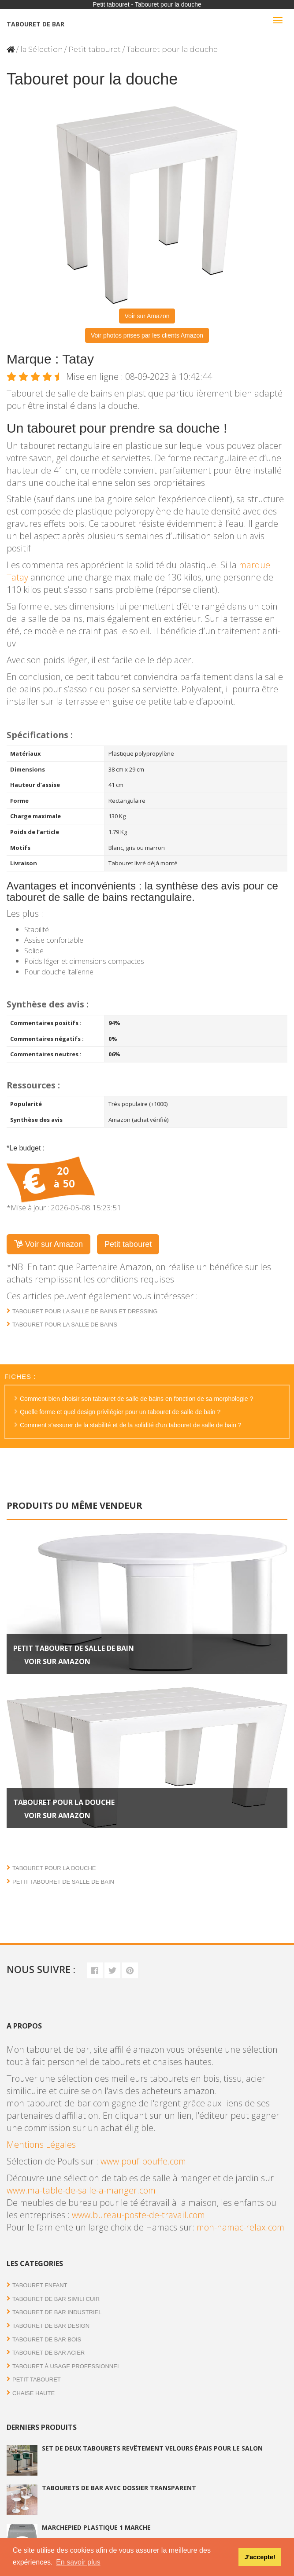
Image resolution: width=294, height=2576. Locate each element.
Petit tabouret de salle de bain (73, 1648)
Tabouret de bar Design (50, 2325)
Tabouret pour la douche (64, 1802)
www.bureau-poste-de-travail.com (138, 2215)
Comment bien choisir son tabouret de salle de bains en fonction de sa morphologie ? (136, 1398)
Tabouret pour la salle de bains (64, 1324)
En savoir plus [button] (78, 2562)
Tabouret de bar (35, 24)
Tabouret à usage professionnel (66, 2366)
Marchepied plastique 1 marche (96, 2527)
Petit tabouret (94, 49)
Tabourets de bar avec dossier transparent (119, 2488)
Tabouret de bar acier (48, 2352)
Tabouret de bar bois (46, 2339)
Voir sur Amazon (147, 316)
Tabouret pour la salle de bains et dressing (84, 1311)
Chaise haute (33, 2393)
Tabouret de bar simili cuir (56, 2299)
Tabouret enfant (39, 2285)
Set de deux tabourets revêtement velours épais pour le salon (152, 2448)
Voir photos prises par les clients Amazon (147, 335)
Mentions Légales (41, 2144)
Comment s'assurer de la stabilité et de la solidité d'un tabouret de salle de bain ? (131, 1425)
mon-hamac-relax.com (240, 2227)
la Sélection (41, 49)
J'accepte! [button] (260, 2557)
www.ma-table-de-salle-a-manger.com (81, 2190)
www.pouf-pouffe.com (143, 2161)
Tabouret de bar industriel (57, 2312)
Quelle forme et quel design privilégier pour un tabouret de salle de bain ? (120, 1411)
